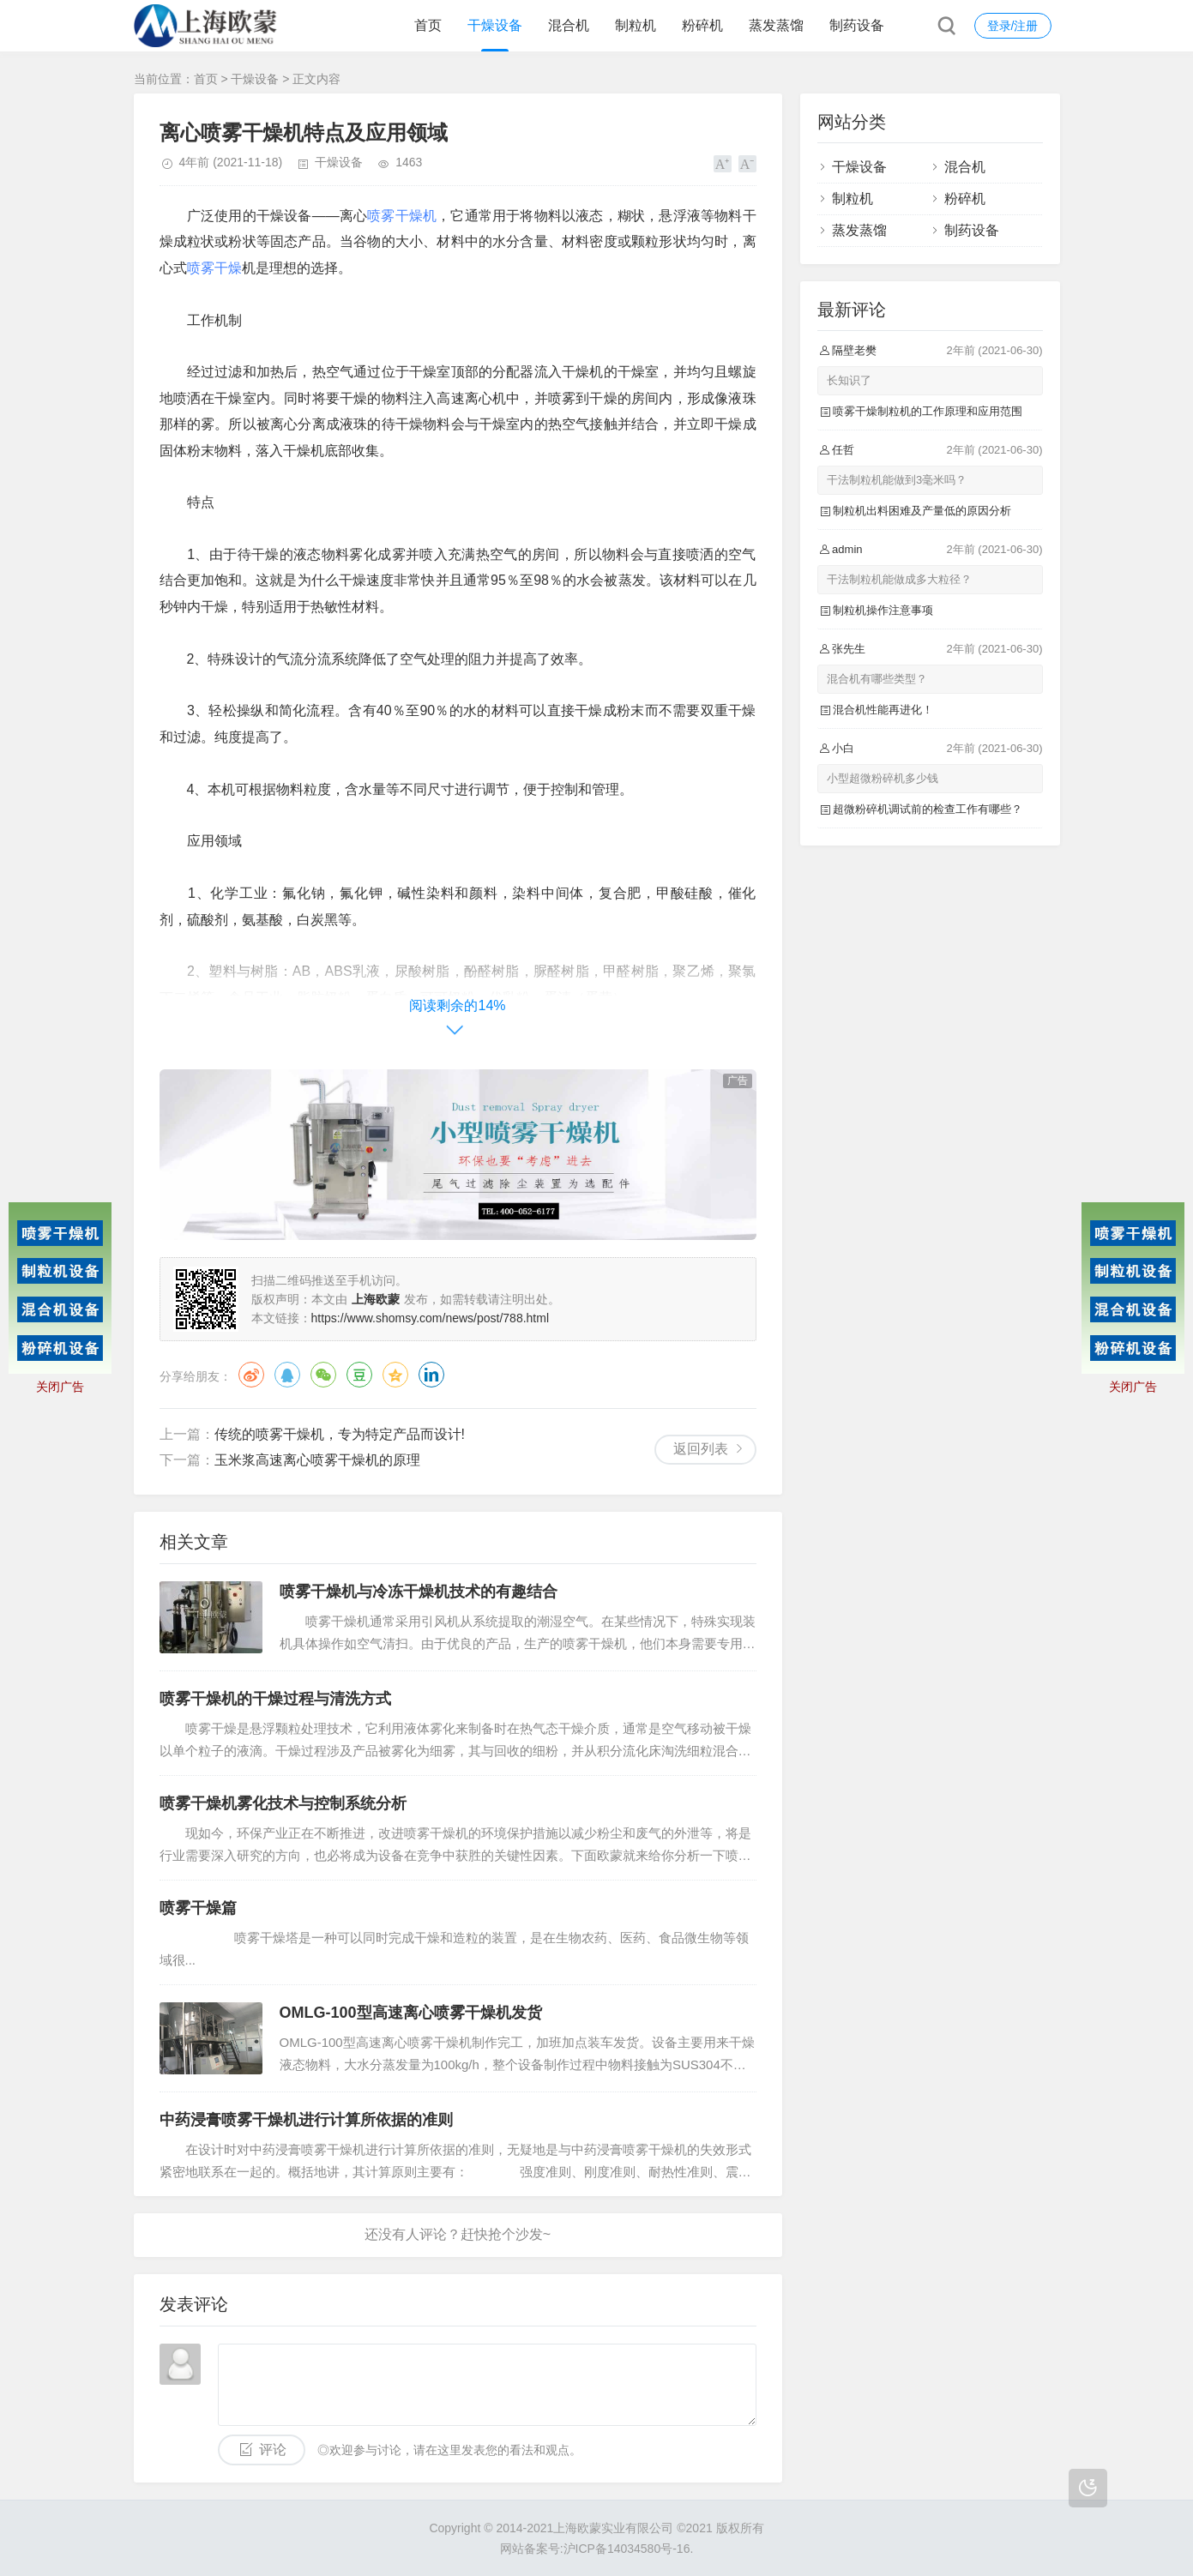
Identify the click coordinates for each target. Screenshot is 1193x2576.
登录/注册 (1013, 26)
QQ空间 (395, 1374)
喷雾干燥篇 (198, 1908)
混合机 (568, 25)
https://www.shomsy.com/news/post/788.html (430, 1318)
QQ (287, 1374)
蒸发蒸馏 (776, 25)
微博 (251, 1374)
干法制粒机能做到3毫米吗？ (897, 479)
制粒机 (635, 25)
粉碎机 (702, 25)
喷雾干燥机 (402, 215)
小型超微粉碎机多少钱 (882, 778)
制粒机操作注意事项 (883, 610)
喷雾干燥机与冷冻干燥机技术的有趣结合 (418, 1591)
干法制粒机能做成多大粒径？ (899, 579)
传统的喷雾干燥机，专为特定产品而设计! (339, 1434)
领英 (431, 1374)
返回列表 (700, 1448)
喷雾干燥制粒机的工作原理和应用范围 (927, 411)
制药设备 (856, 25)
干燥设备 (494, 25)
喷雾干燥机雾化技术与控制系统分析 (283, 1803)
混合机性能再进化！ (883, 709)
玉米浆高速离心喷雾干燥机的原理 (317, 1460)
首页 (428, 25)
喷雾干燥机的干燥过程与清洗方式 (275, 1698)
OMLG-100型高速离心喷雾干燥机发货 (411, 2012)
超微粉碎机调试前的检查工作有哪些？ (927, 809)
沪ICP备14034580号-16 (626, 2548)
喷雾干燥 (214, 268)
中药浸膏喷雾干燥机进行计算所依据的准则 (306, 2119)
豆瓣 (359, 1374)
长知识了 (849, 380)
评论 (272, 2449)
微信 (323, 1374)
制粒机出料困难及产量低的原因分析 (922, 510)
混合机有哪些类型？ (877, 678)
